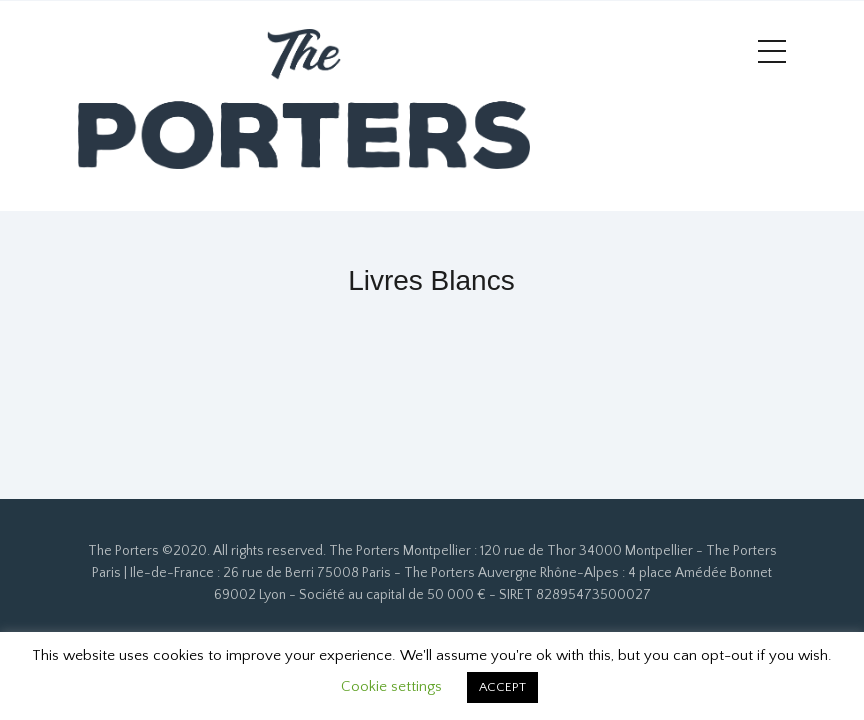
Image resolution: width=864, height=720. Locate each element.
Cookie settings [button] (391, 686)
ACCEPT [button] (502, 687)
